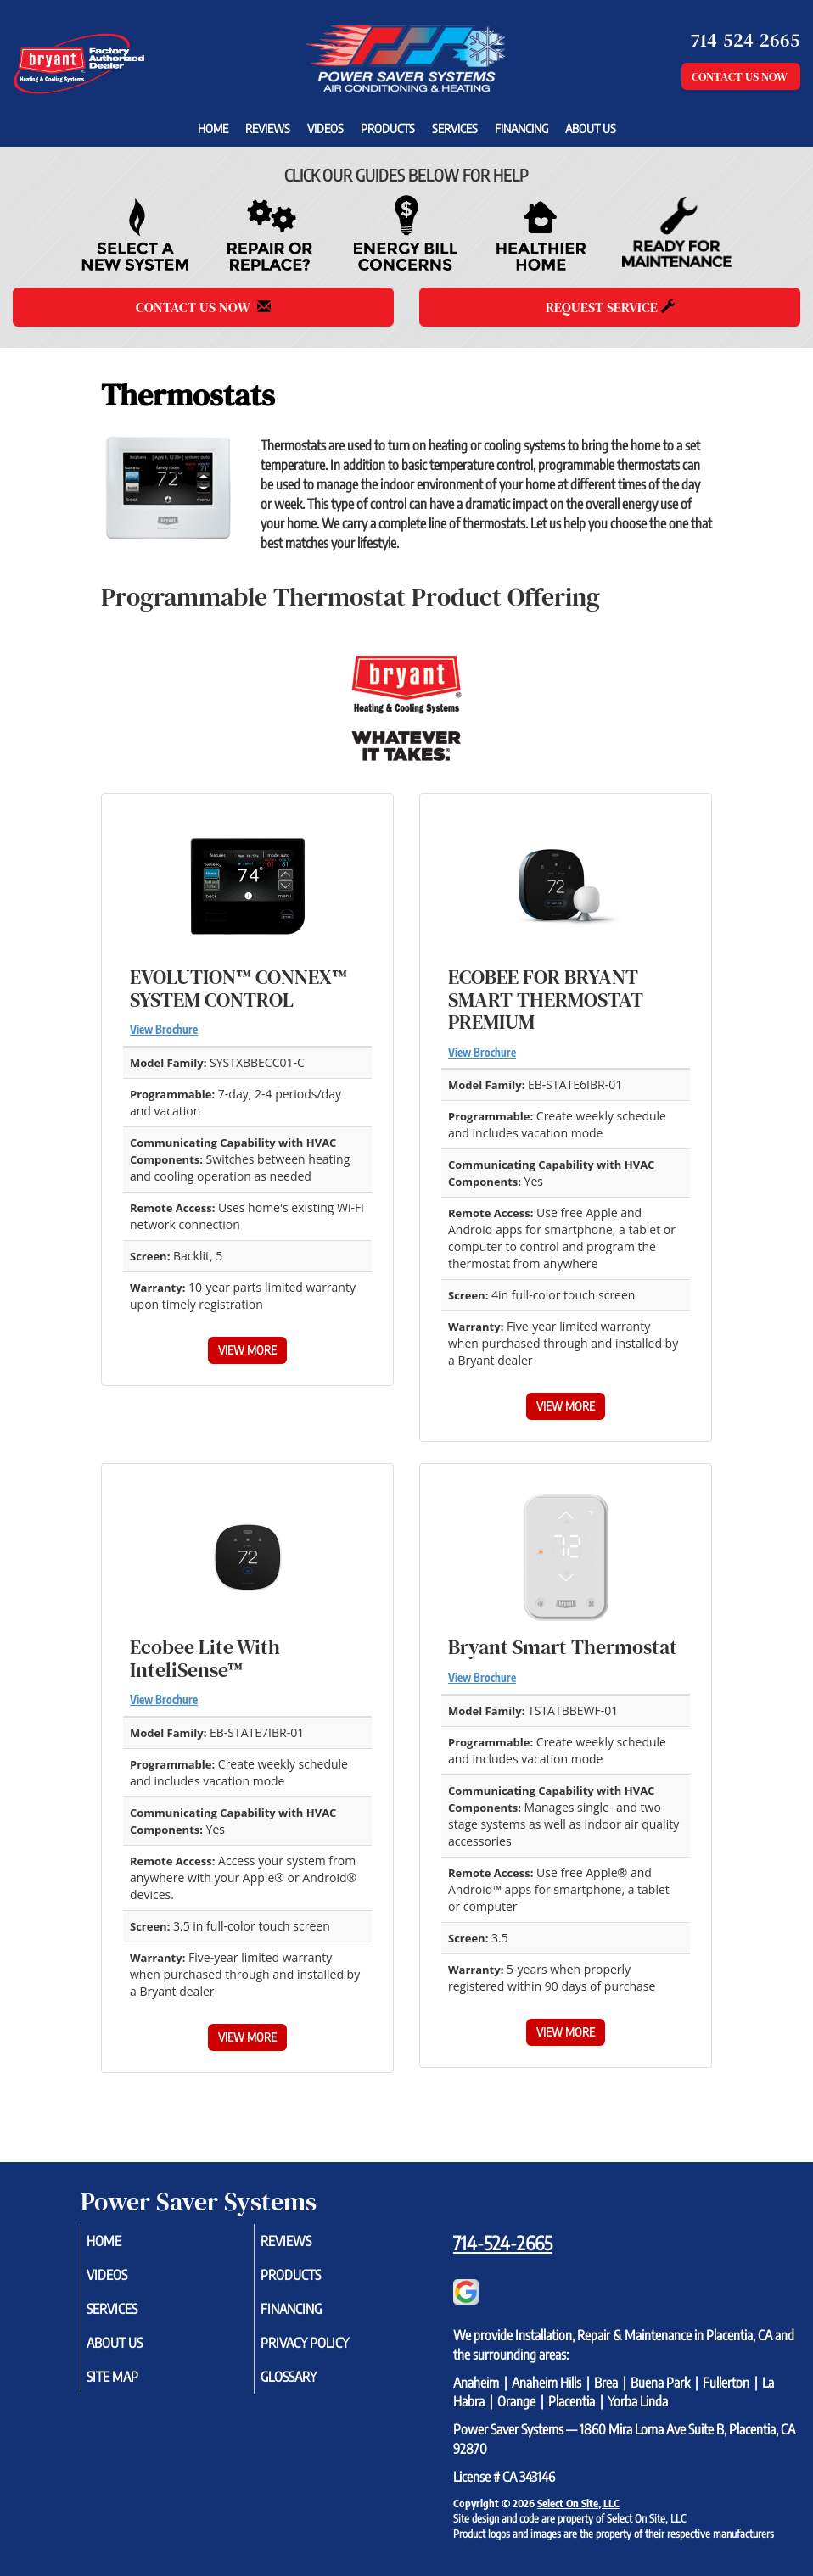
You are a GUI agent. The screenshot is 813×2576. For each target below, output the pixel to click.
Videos (325, 128)
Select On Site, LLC (578, 2503)
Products (388, 128)
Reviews (267, 128)
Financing (521, 128)
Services (455, 128)
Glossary (308, 2376)
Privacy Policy (324, 2342)
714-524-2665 (502, 2243)
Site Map (133, 2376)
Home (213, 128)
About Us (590, 128)
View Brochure (164, 1030)
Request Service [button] (610, 307)
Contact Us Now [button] (741, 76)
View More (247, 1350)
